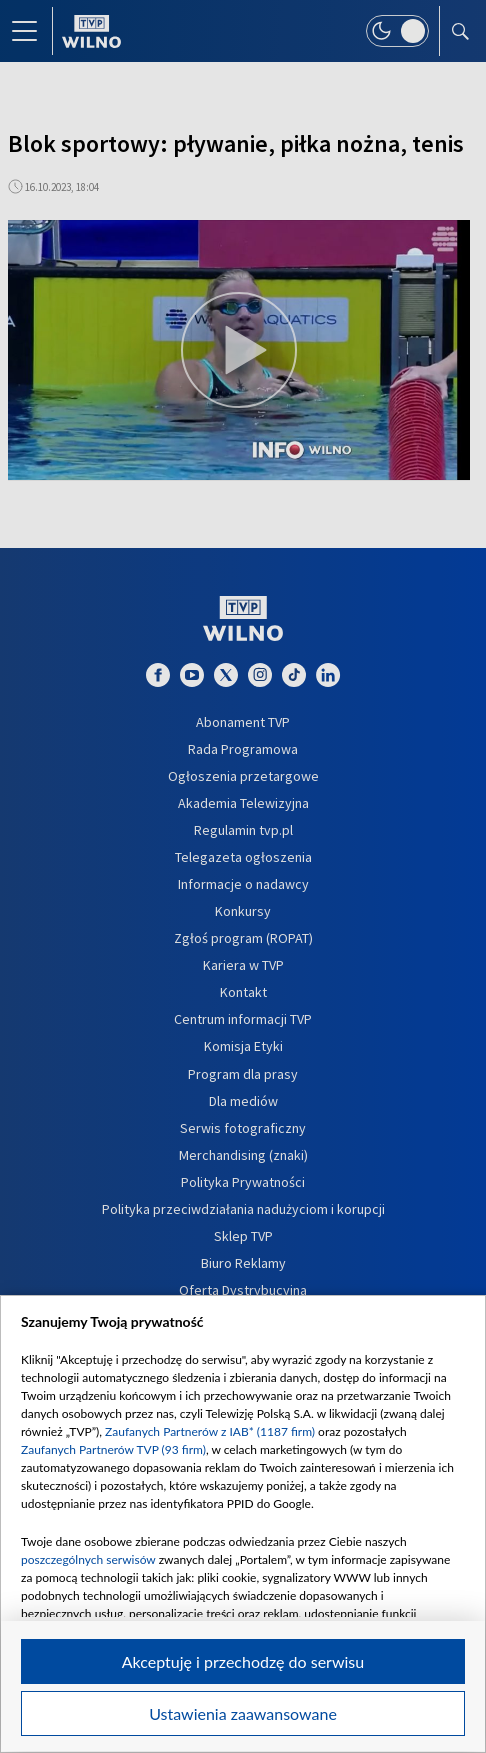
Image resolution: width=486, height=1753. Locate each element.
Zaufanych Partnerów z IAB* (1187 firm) (210, 1431)
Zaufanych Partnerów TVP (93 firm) (113, 1449)
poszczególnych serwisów (88, 1559)
